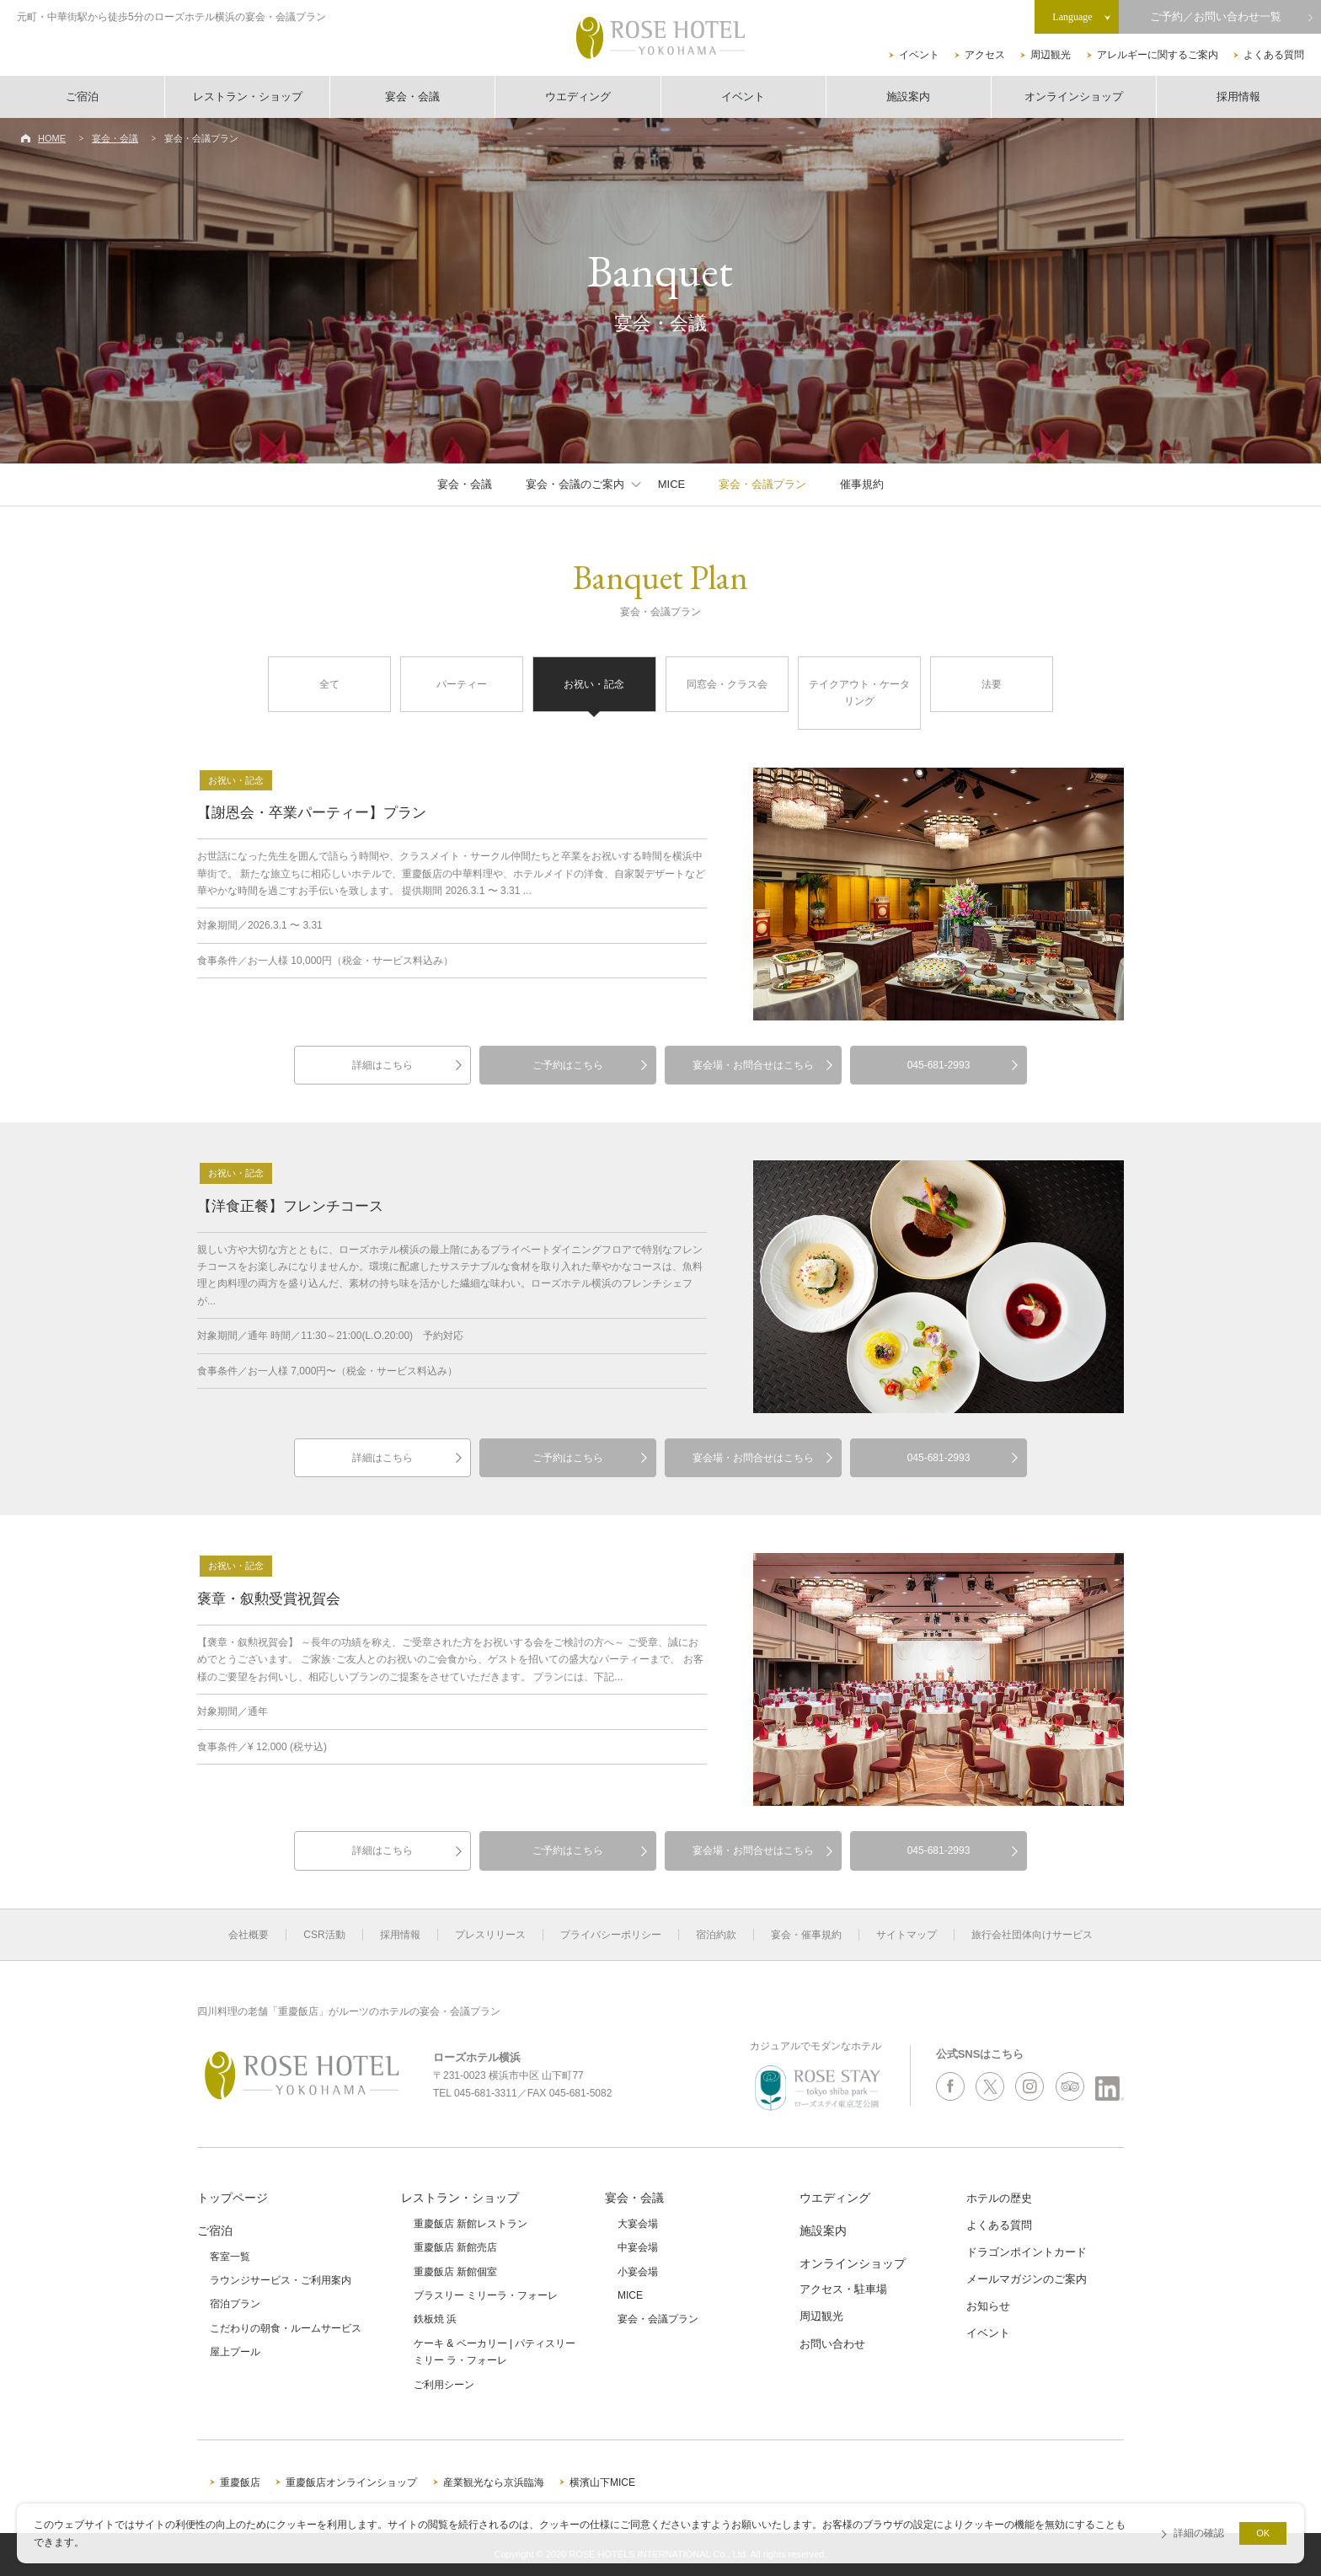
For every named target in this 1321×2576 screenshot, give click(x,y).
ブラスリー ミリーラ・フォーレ (486, 2295)
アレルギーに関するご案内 (1157, 55)
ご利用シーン (444, 2385)
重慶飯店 (240, 2482)
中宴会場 (638, 2247)
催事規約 (862, 484)
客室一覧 (230, 2257)
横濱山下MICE (602, 2482)
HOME (52, 138)
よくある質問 (1273, 55)
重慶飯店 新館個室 (455, 2272)
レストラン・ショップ (247, 96)
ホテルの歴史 (999, 2198)
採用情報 (1238, 96)
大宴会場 (638, 2224)
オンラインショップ (1073, 96)
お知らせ (988, 2306)
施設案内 (908, 96)
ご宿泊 (82, 96)
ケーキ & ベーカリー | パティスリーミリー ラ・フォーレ (494, 2352)
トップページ (232, 2197)
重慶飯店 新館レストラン (470, 2224)
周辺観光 (1050, 55)
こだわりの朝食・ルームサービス (285, 2328)
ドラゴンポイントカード (1026, 2252)
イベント (919, 55)
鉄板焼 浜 (435, 2319)
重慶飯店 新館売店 (455, 2247)
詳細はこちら (382, 1065)
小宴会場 (638, 2272)
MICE (672, 484)
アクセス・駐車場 (843, 2289)
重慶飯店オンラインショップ (351, 2482)
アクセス (985, 55)
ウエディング (578, 96)
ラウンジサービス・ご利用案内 (280, 2280)
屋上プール (235, 2352)
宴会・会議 (412, 96)
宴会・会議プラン (762, 484)
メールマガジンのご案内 (1026, 2279)
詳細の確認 (1199, 2533)
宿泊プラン (235, 2304)
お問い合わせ (832, 2344)
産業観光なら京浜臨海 (493, 2482)
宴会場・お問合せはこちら (753, 1065)
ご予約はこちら (567, 1065)
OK (1263, 2533)
